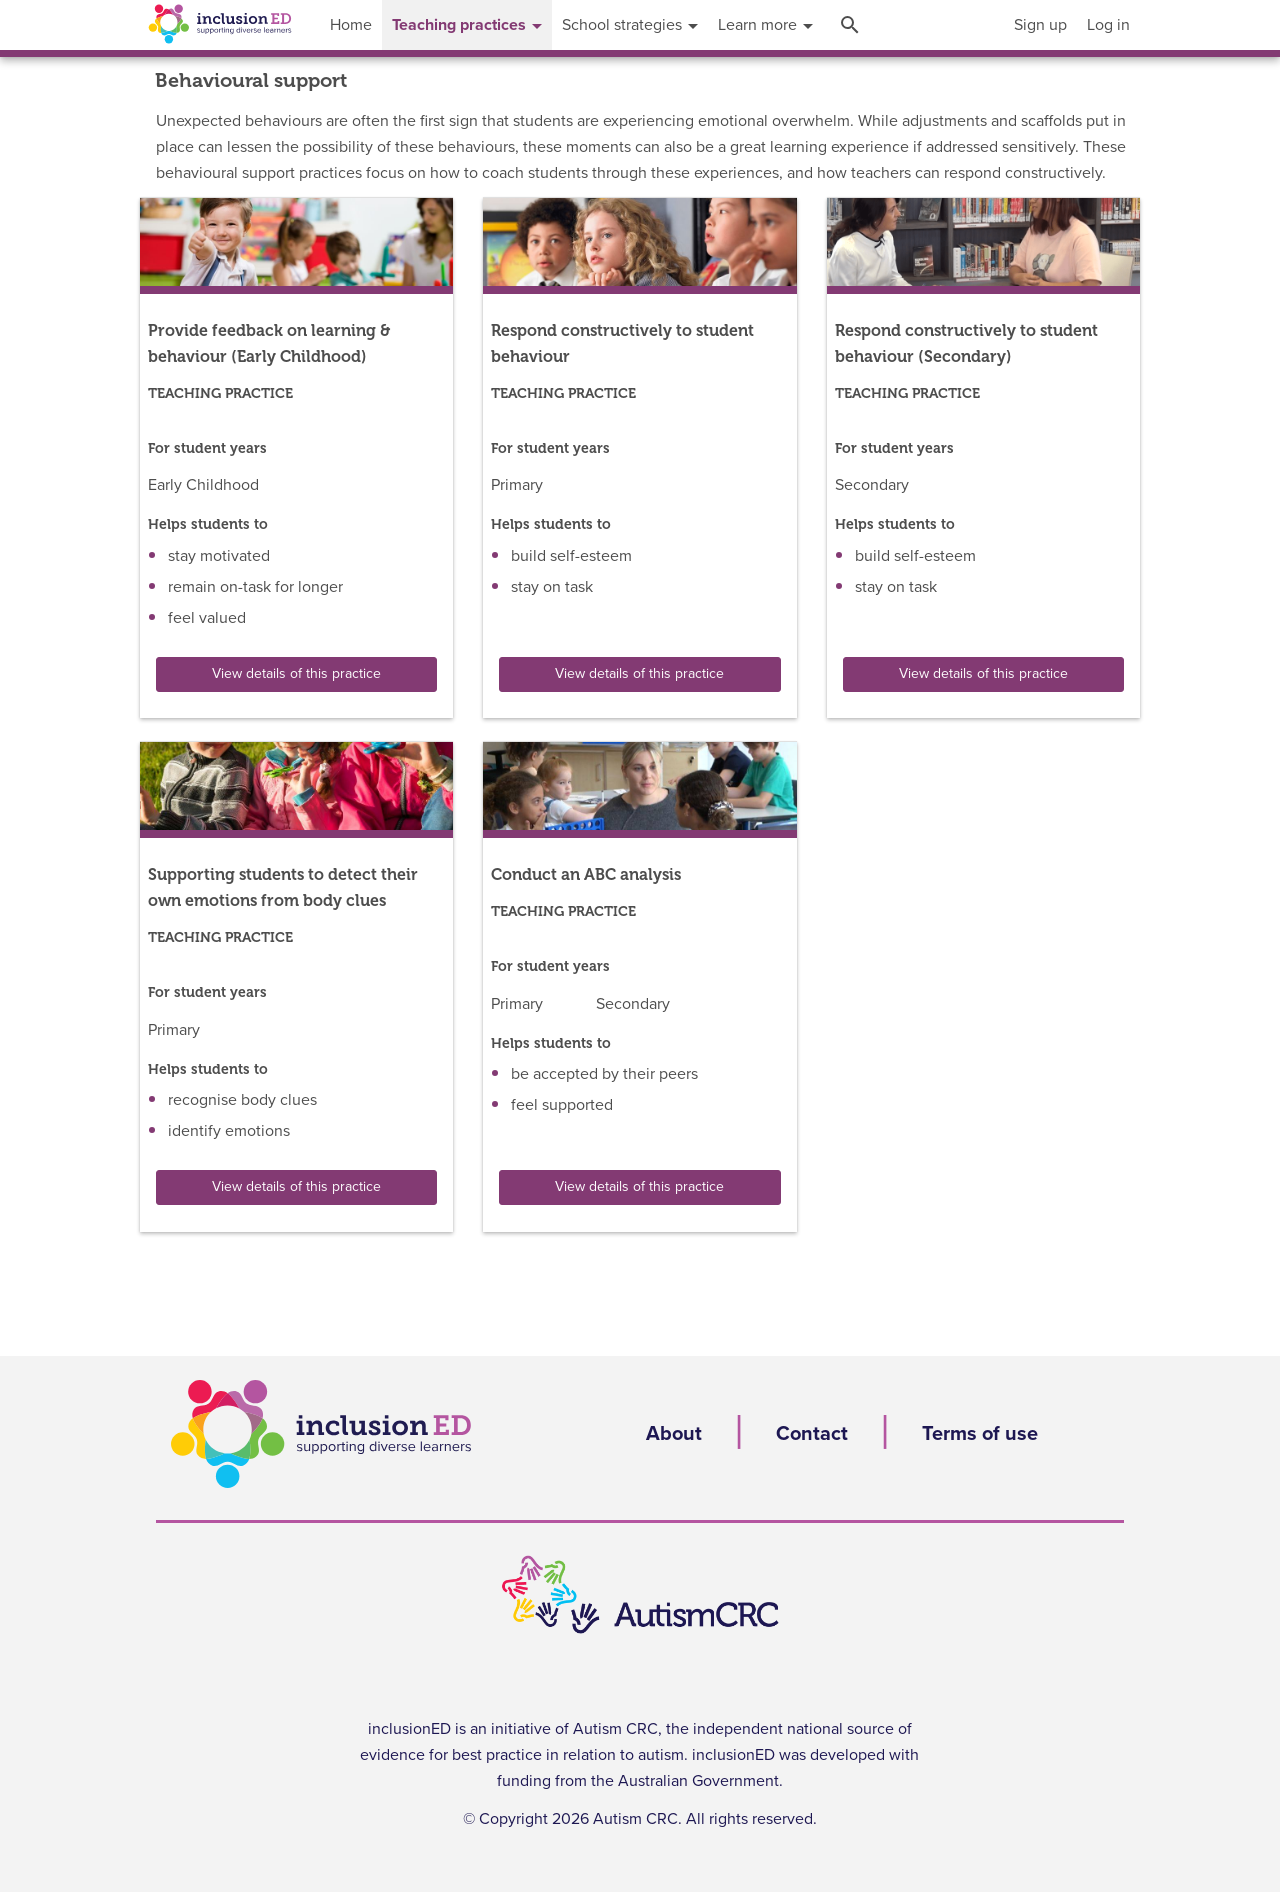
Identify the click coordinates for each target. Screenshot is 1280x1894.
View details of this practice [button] (296, 674)
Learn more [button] (765, 25)
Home (351, 25)
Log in (1108, 25)
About (674, 1434)
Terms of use (980, 1434)
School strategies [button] (630, 25)
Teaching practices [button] (467, 25)
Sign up (1040, 25)
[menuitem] (1040, 25)
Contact (812, 1434)
